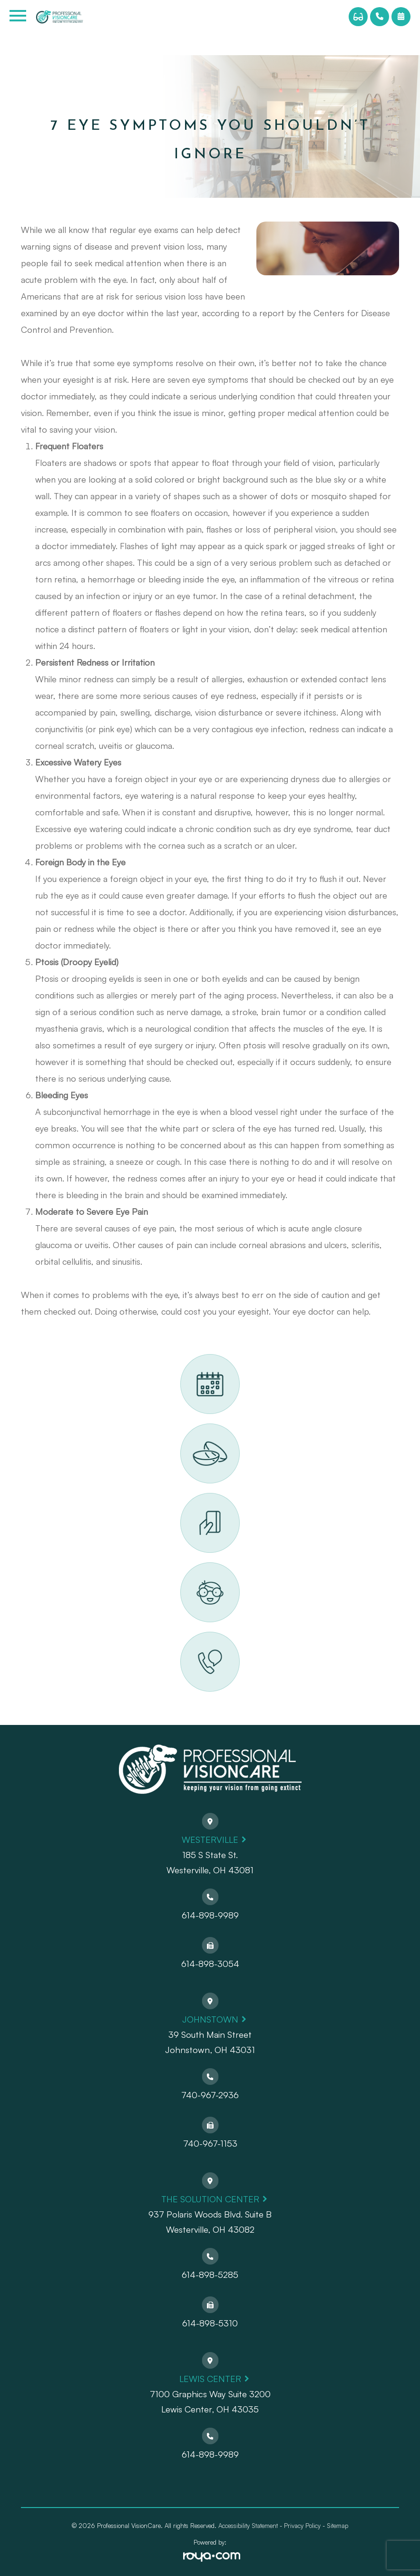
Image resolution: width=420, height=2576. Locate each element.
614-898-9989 (210, 1914)
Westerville (210, 1839)
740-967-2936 (210, 2094)
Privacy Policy (302, 2525)
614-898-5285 (210, 2274)
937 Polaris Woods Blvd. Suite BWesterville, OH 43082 (210, 2221)
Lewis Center (210, 2378)
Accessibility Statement (248, 2525)
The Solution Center (210, 2198)
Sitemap (337, 2525)
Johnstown (210, 2019)
